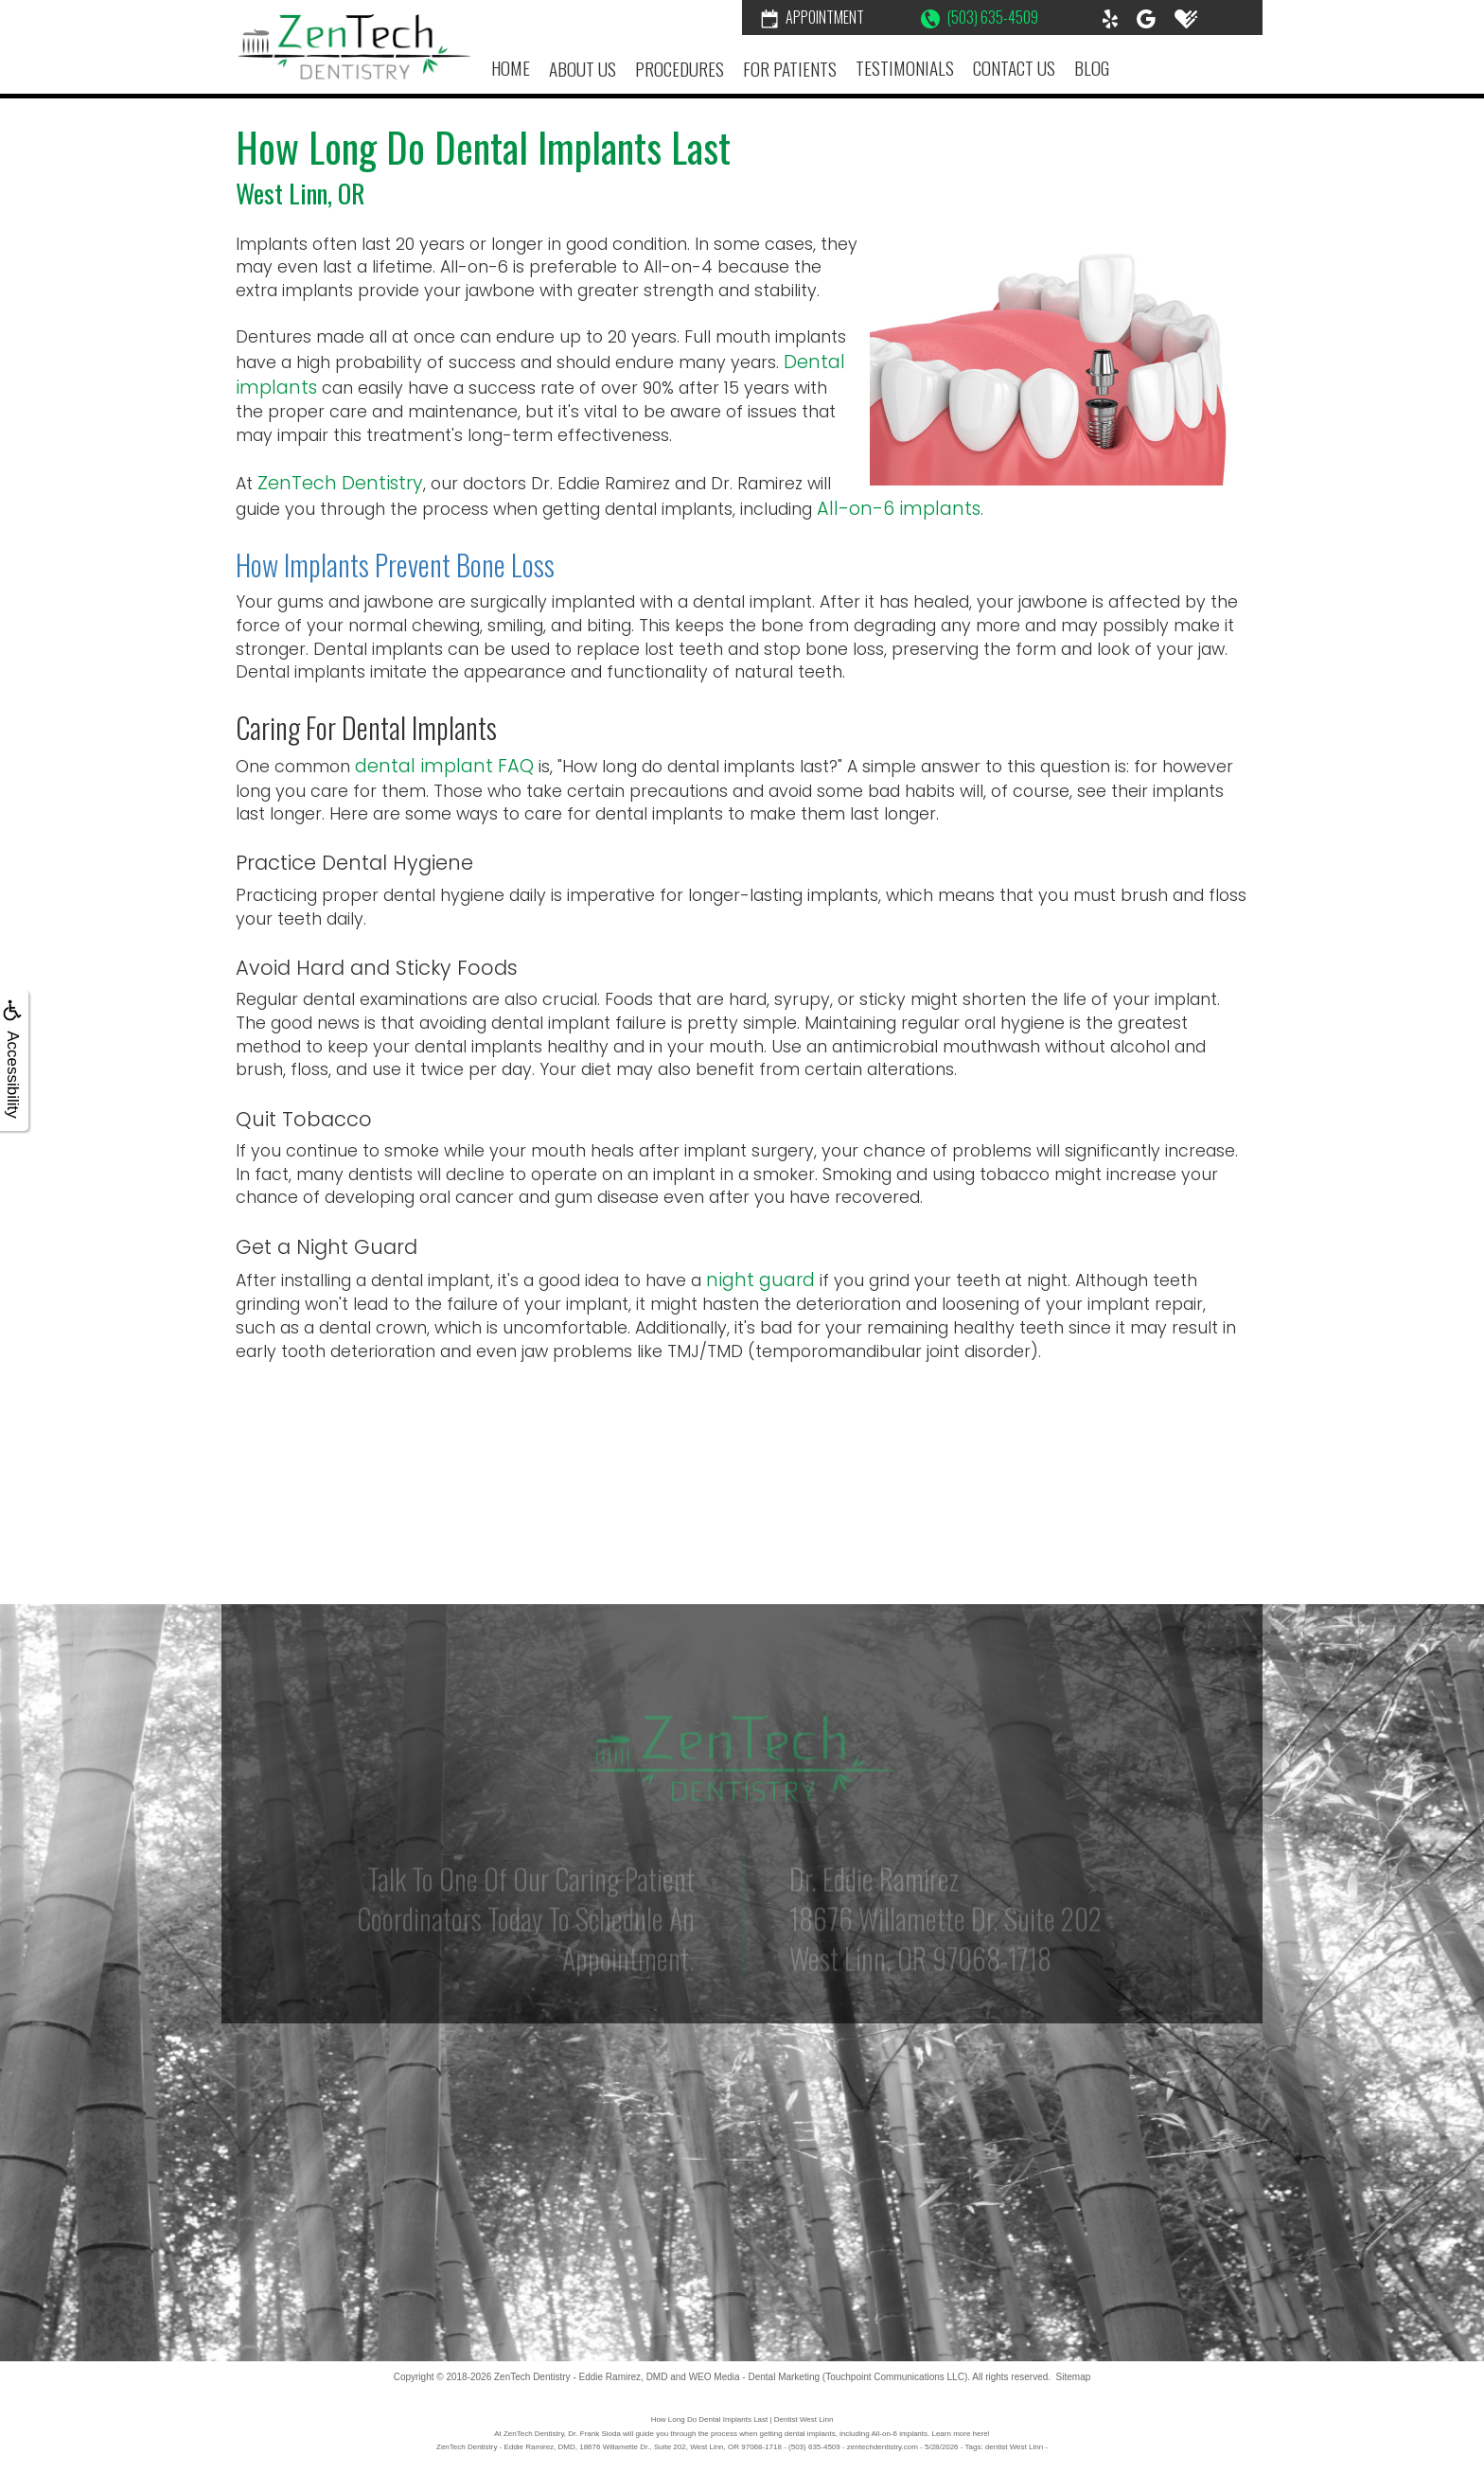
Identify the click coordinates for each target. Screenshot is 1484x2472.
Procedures (679, 69)
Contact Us (1014, 67)
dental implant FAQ (444, 766)
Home (510, 67)
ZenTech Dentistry (340, 483)
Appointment (812, 17)
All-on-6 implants (898, 508)
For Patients (790, 69)
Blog (1091, 67)
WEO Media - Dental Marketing (754, 2377)
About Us (582, 69)
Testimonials (905, 67)
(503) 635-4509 (979, 17)
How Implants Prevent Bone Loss (395, 564)
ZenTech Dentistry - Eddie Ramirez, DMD (580, 2377)
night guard (760, 1280)
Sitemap (1073, 2377)
